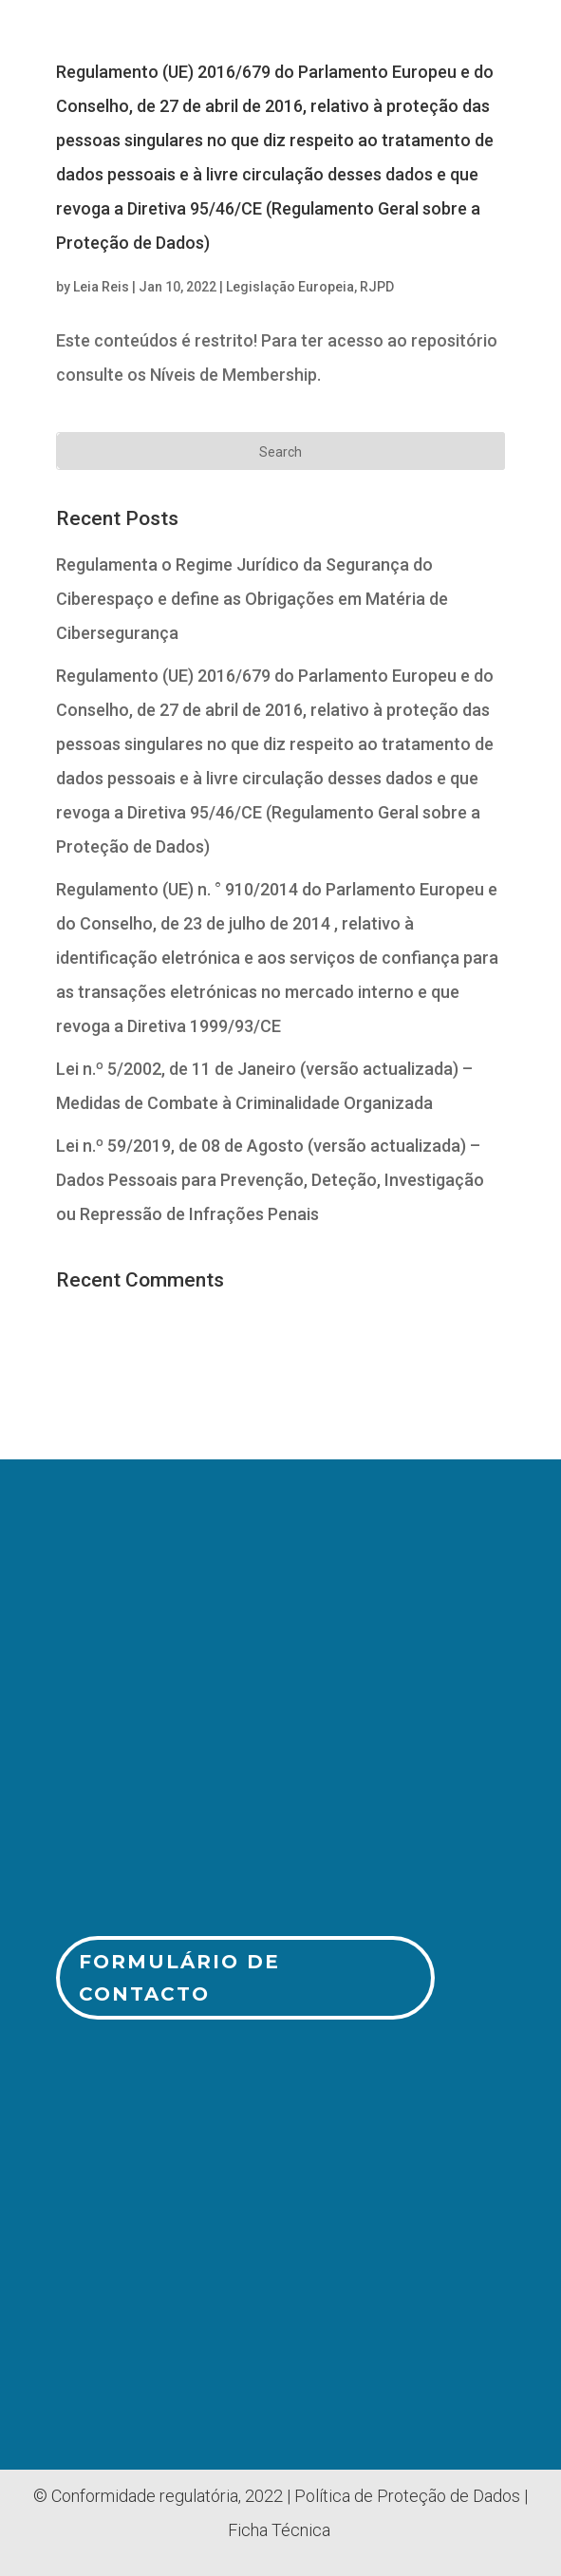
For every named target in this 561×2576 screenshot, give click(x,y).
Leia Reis (101, 286)
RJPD (377, 286)
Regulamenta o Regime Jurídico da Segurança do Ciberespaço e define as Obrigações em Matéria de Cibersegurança (252, 599)
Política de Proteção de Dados (407, 2496)
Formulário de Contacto (179, 1977)
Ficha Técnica (279, 2530)
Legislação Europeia (290, 286)
